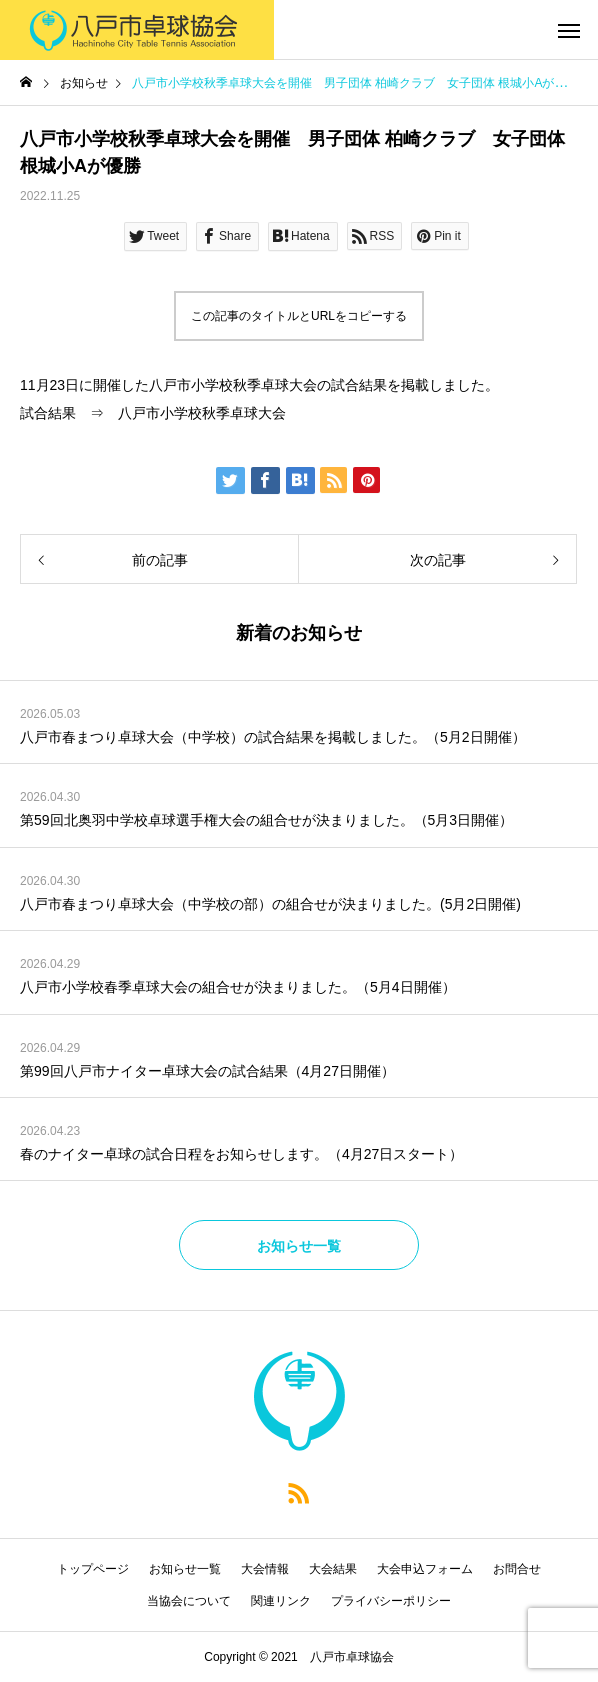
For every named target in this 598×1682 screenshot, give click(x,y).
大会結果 (333, 1569)
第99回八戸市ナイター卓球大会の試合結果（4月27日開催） (207, 1071)
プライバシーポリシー (391, 1601)
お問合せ (517, 1569)
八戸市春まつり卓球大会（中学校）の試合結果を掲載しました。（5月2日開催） (273, 737)
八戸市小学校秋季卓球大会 (202, 413)
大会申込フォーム (425, 1569)
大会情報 (265, 1569)
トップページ (93, 1569)
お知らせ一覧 (185, 1569)
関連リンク (281, 1601)
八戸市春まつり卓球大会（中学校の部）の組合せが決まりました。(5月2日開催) (270, 904)
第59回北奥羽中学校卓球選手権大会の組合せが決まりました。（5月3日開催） (266, 820)
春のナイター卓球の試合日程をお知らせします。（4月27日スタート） (241, 1154)
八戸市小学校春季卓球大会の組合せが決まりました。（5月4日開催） (238, 987)
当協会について (189, 1601)
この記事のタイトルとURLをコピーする (299, 316)
